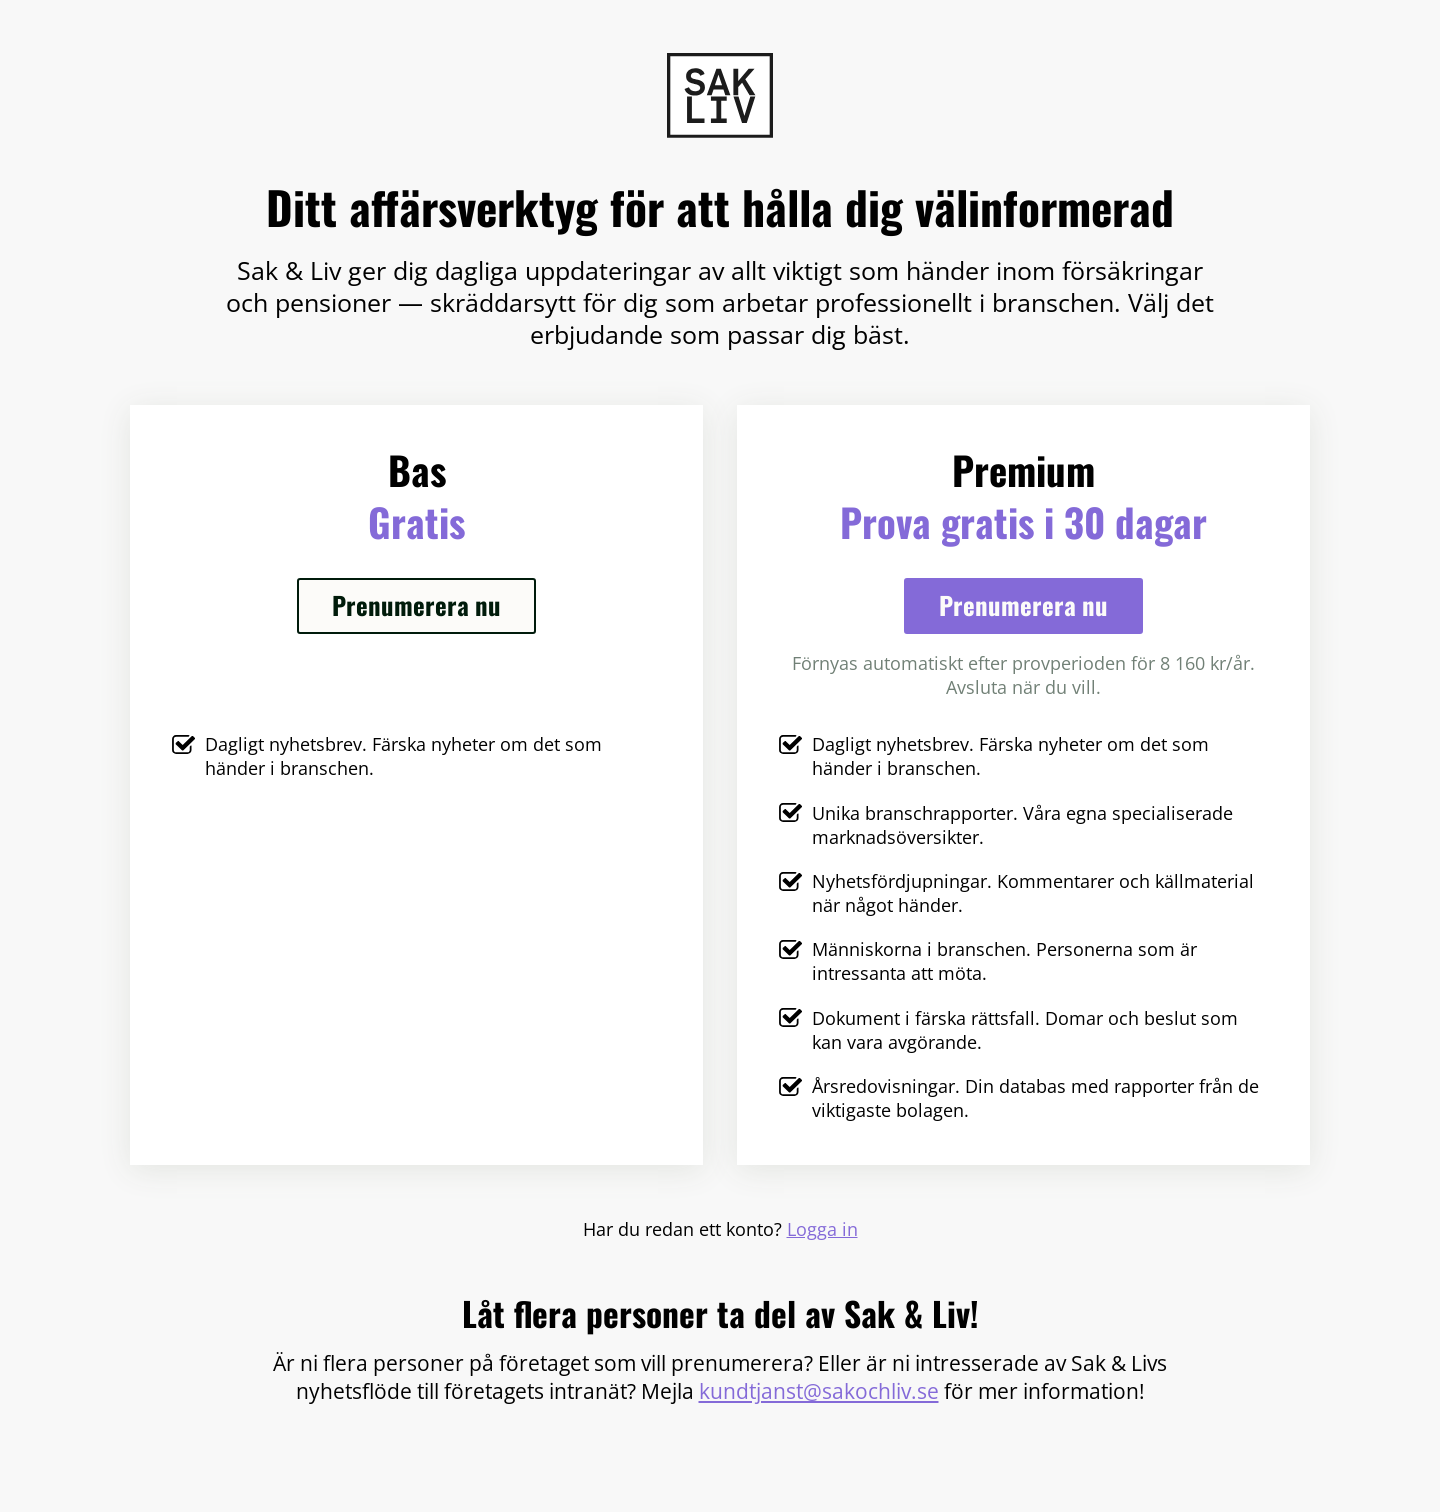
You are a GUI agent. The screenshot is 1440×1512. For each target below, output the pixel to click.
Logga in (822, 1229)
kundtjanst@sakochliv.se (819, 1390)
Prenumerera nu (416, 604)
